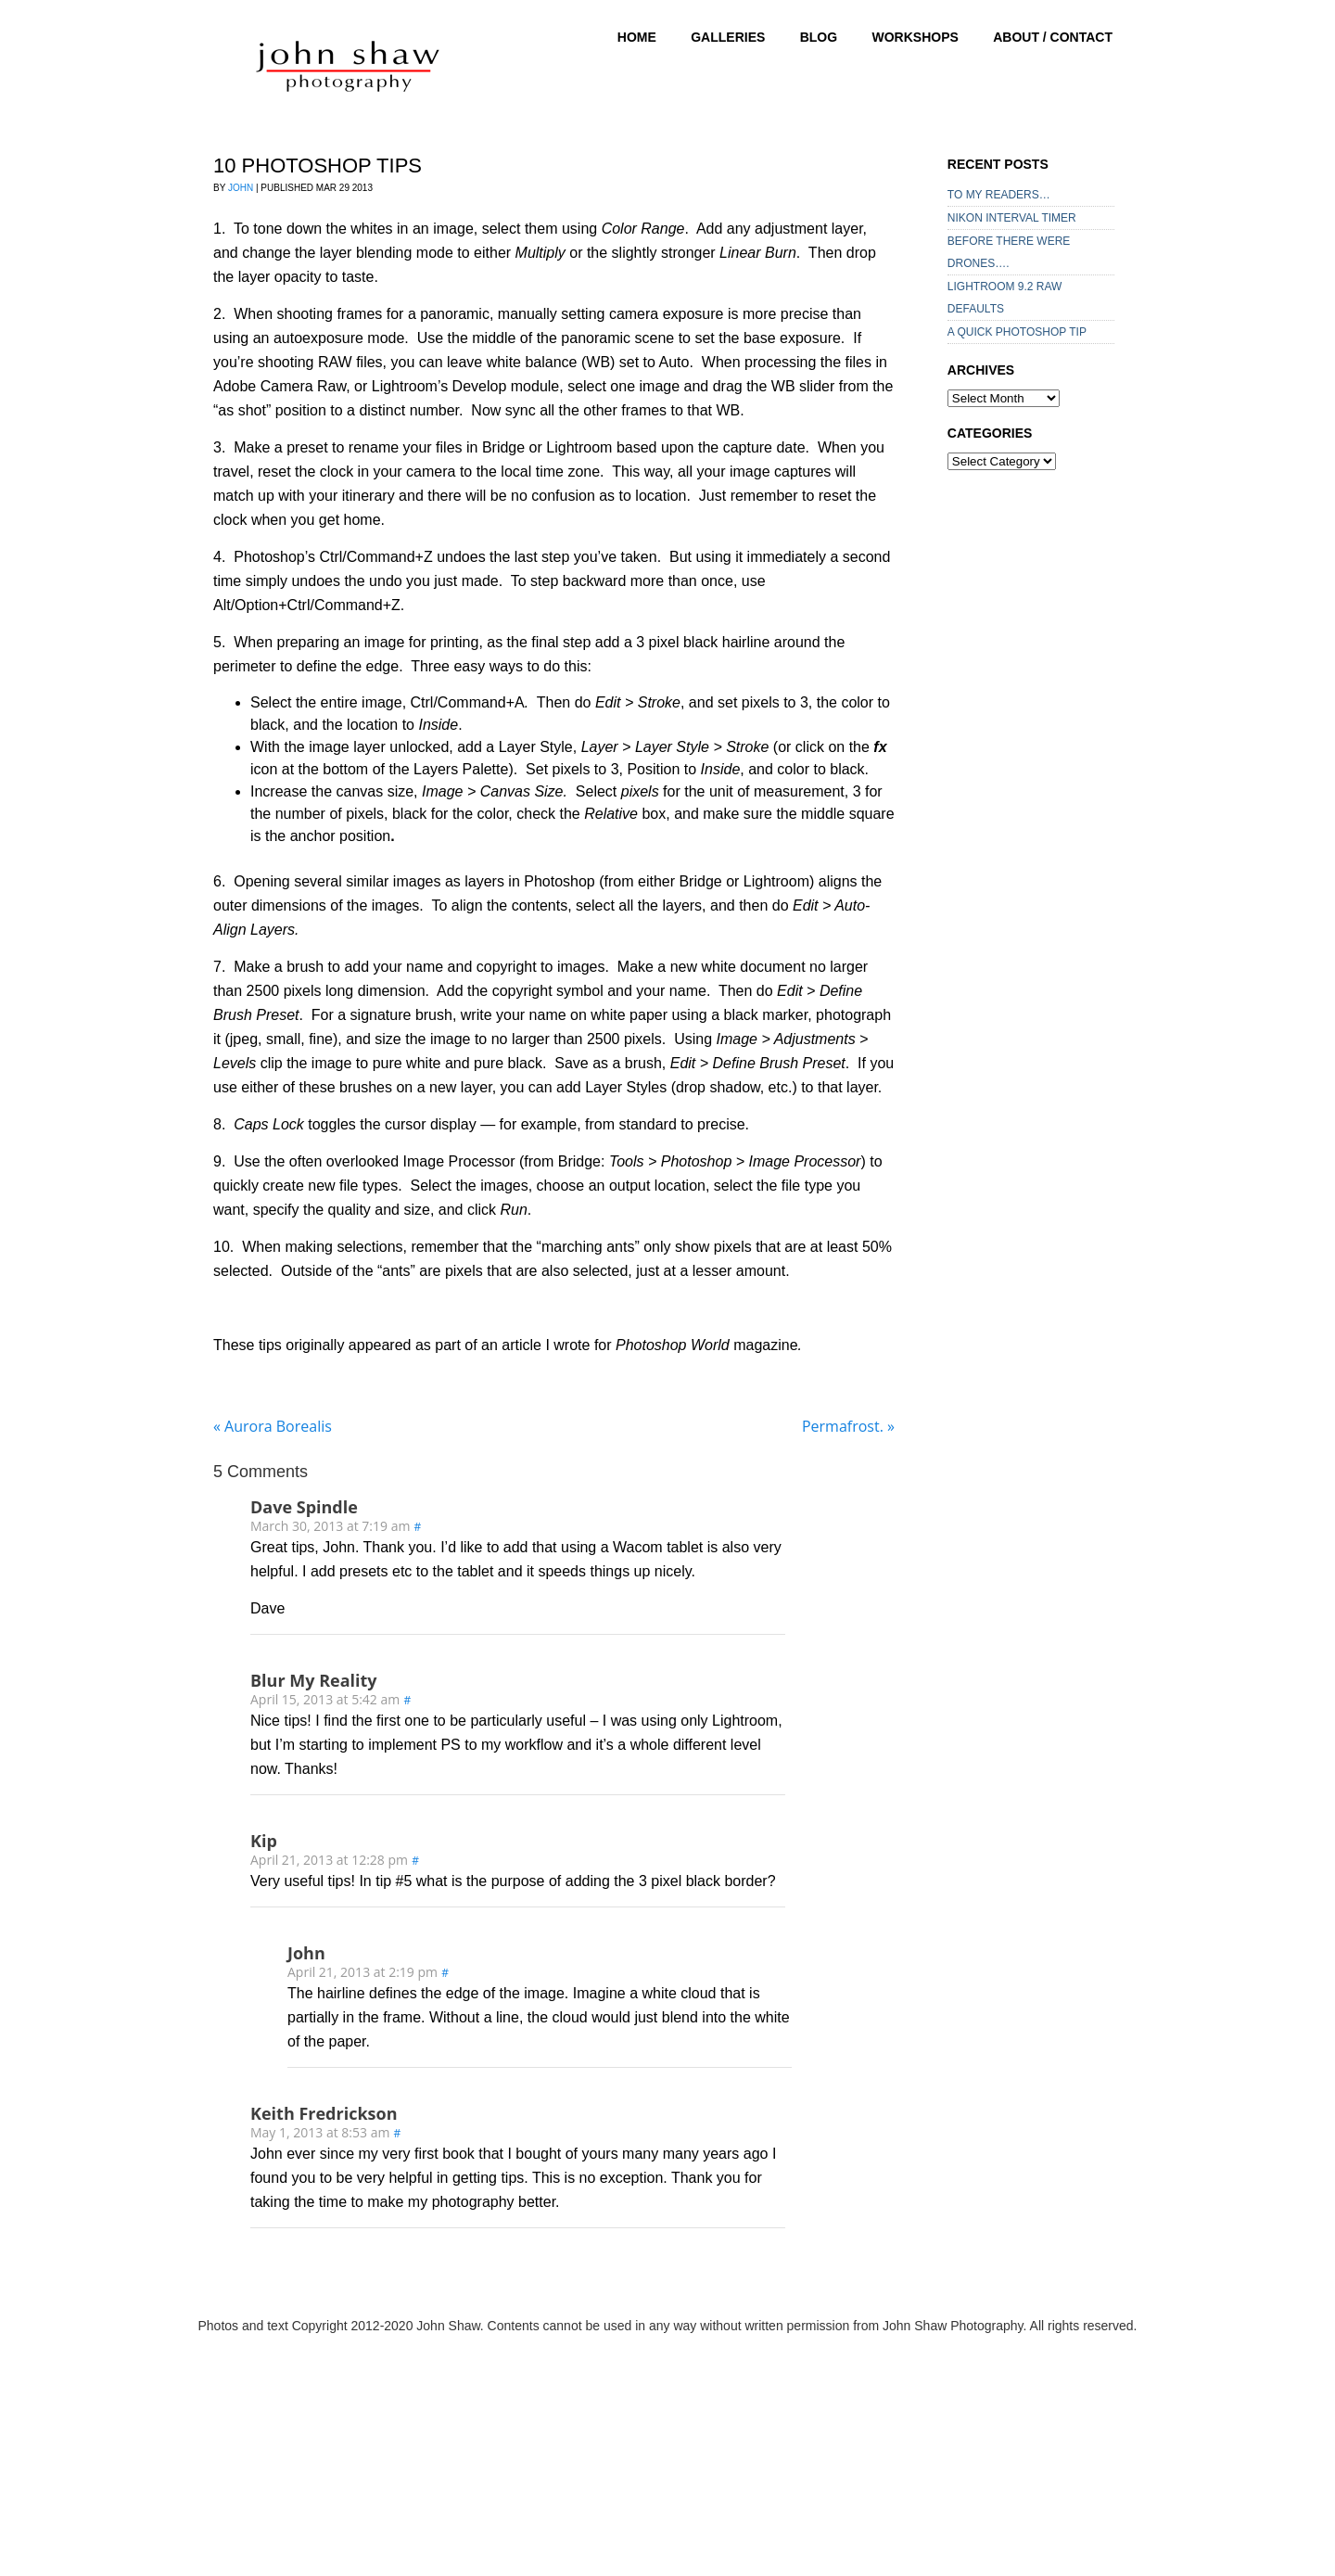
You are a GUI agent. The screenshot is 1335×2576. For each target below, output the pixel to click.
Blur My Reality (313, 1680)
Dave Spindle (304, 1506)
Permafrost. (848, 1426)
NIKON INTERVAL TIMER (1011, 217)
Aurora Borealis (272, 1426)
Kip (263, 1840)
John (240, 188)
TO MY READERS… (998, 194)
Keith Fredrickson (323, 2113)
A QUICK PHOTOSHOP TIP (1017, 331)
